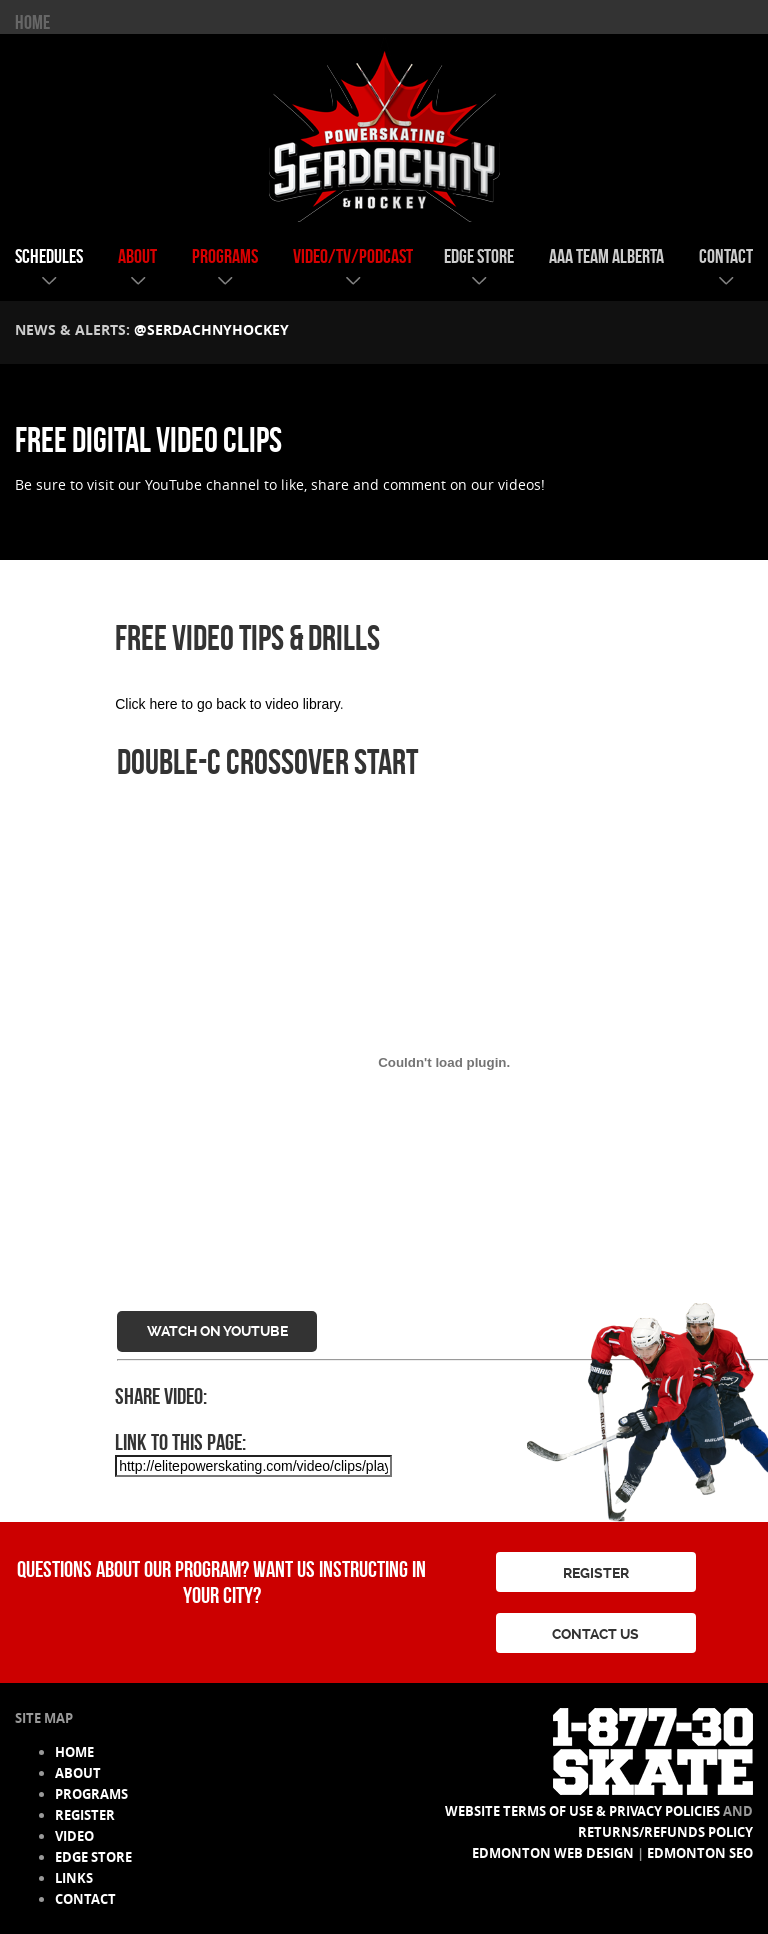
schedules (49, 256)
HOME (32, 22)
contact (726, 256)
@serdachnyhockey (211, 329)
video (74, 1836)
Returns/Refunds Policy (665, 1832)
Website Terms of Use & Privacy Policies (582, 1811)
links (74, 1878)
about (137, 256)
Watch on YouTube (217, 1331)
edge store (479, 256)
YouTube (173, 484)
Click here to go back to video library (227, 704)
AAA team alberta (606, 256)
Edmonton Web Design (553, 1853)
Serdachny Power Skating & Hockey (384, 129)
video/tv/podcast (353, 256)
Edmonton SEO (700, 1853)
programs (225, 256)
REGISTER (596, 1573)
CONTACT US (595, 1634)
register (85, 1815)
